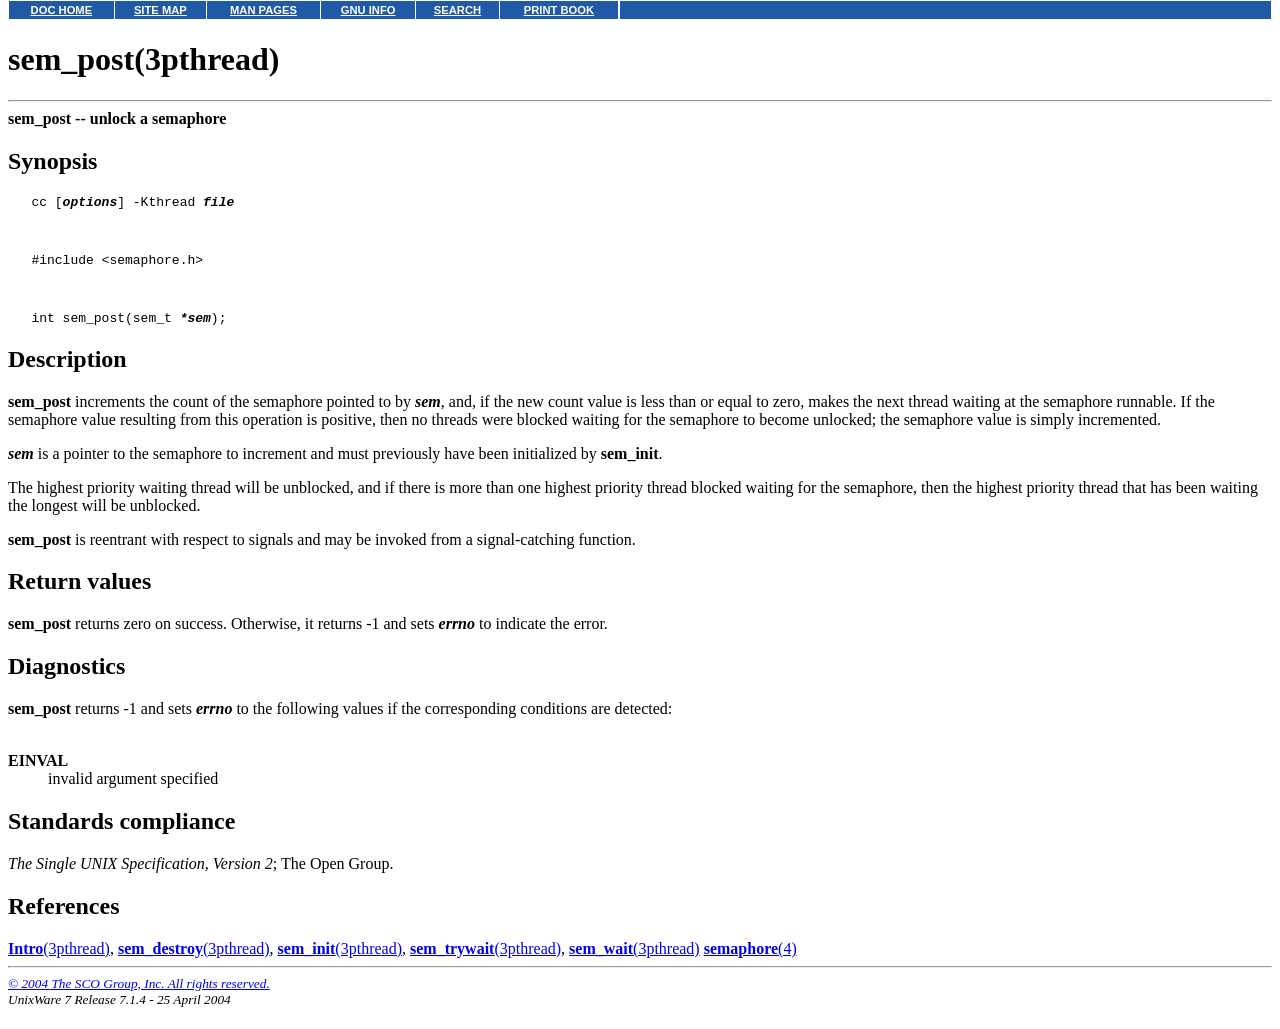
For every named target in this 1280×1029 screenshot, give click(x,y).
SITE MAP (160, 10)
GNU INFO (368, 10)
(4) (750, 969)
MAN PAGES (263, 10)
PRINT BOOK (559, 10)
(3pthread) (59, 969)
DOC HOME (62, 10)
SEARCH (457, 10)
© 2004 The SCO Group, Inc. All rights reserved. (139, 1004)
